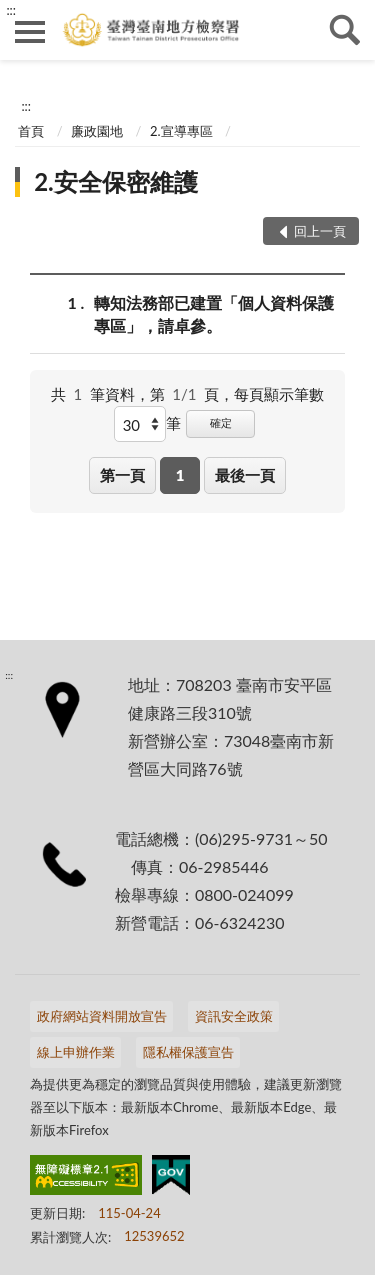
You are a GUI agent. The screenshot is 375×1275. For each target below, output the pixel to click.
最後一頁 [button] (245, 475)
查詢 (345, 30)
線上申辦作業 (76, 1052)
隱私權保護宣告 (188, 1052)
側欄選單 (30, 32)
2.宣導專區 (181, 131)
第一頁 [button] (122, 475)
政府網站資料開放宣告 (102, 1016)
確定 (221, 422)
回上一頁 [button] (320, 231)
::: (11, 10)
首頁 (31, 131)
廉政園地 (97, 131)
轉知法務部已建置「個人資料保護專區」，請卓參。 (214, 313)
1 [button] (180, 475)
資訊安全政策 (234, 1016)
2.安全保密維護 (116, 181)
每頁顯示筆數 (279, 394)
